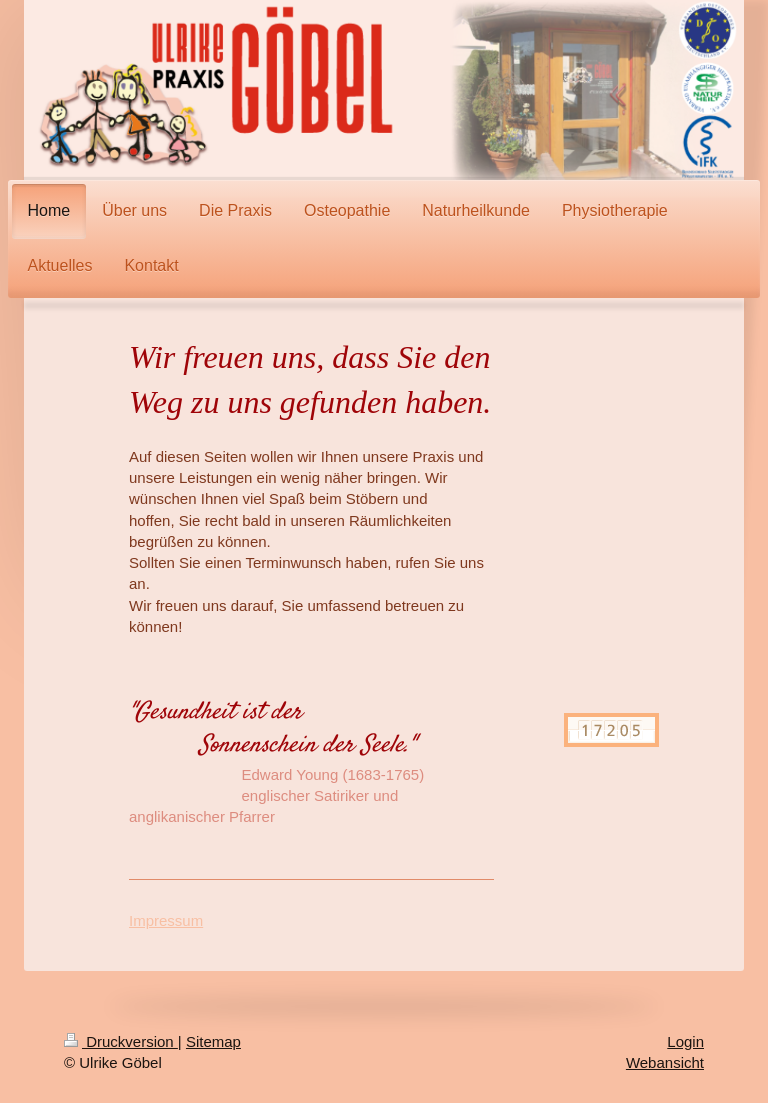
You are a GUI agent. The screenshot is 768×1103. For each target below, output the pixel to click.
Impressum (166, 920)
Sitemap (213, 1041)
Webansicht (665, 1062)
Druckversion (121, 1041)
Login (685, 1041)
